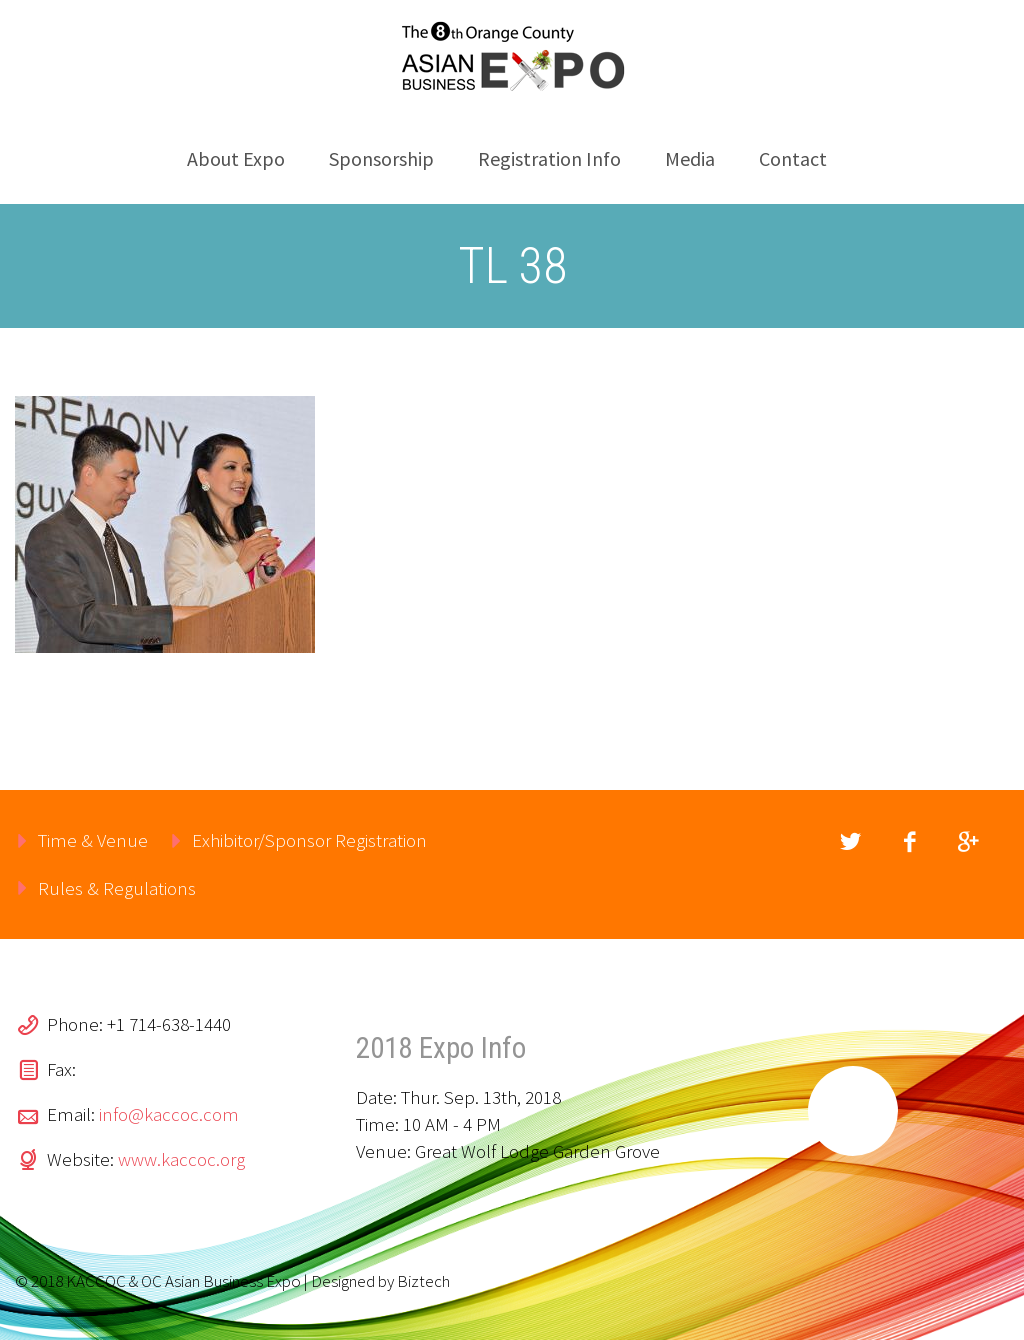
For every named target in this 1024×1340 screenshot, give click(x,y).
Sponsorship (381, 158)
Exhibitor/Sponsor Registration (309, 840)
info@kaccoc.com (169, 1114)
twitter (851, 842)
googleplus (969, 842)
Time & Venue (93, 840)
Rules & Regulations (117, 888)
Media (690, 158)
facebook (910, 842)
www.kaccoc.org (181, 1159)
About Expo (236, 158)
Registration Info (549, 158)
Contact (793, 158)
